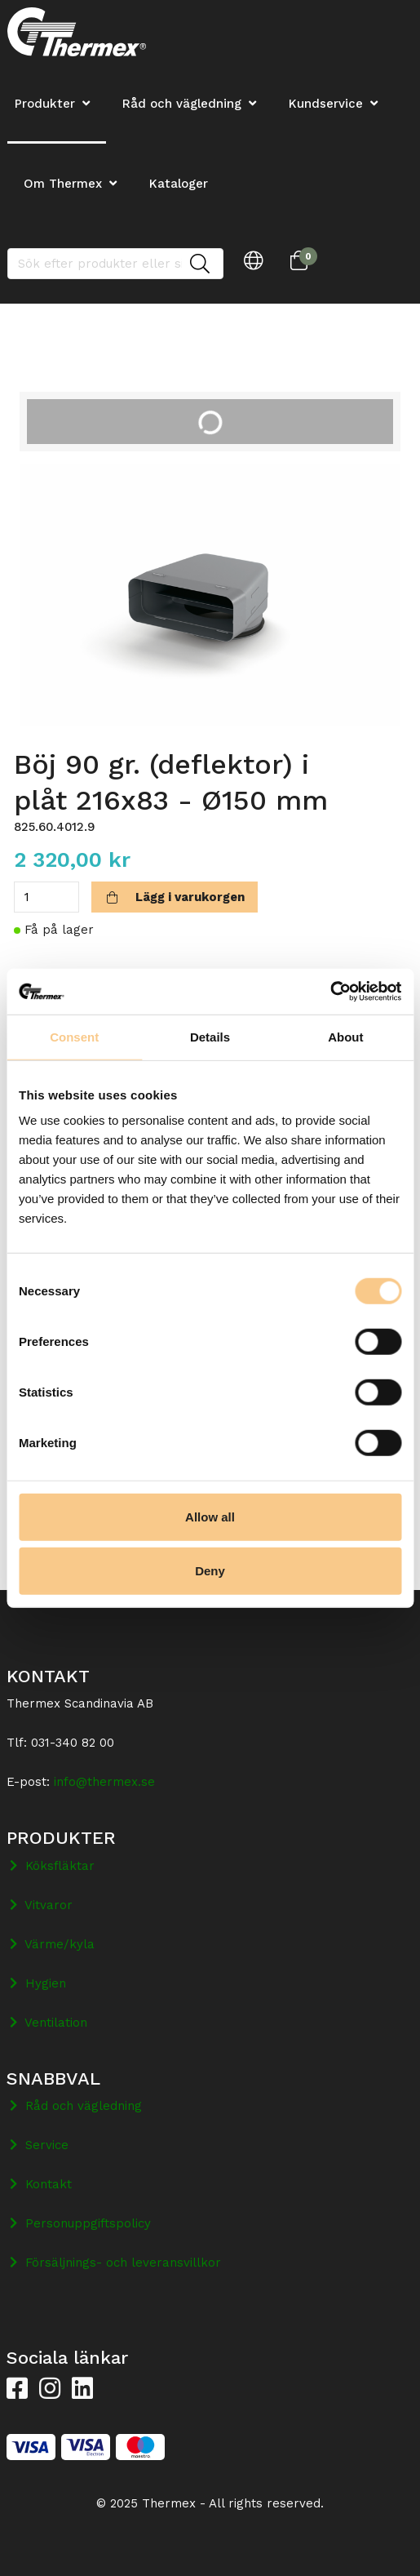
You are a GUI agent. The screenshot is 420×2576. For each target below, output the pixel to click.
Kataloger (178, 183)
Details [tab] (210, 1036)
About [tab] (345, 1036)
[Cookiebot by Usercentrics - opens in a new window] (330, 991)
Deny (210, 1570)
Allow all (210, 1517)
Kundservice (326, 103)
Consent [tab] (74, 1036)
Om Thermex (63, 183)
